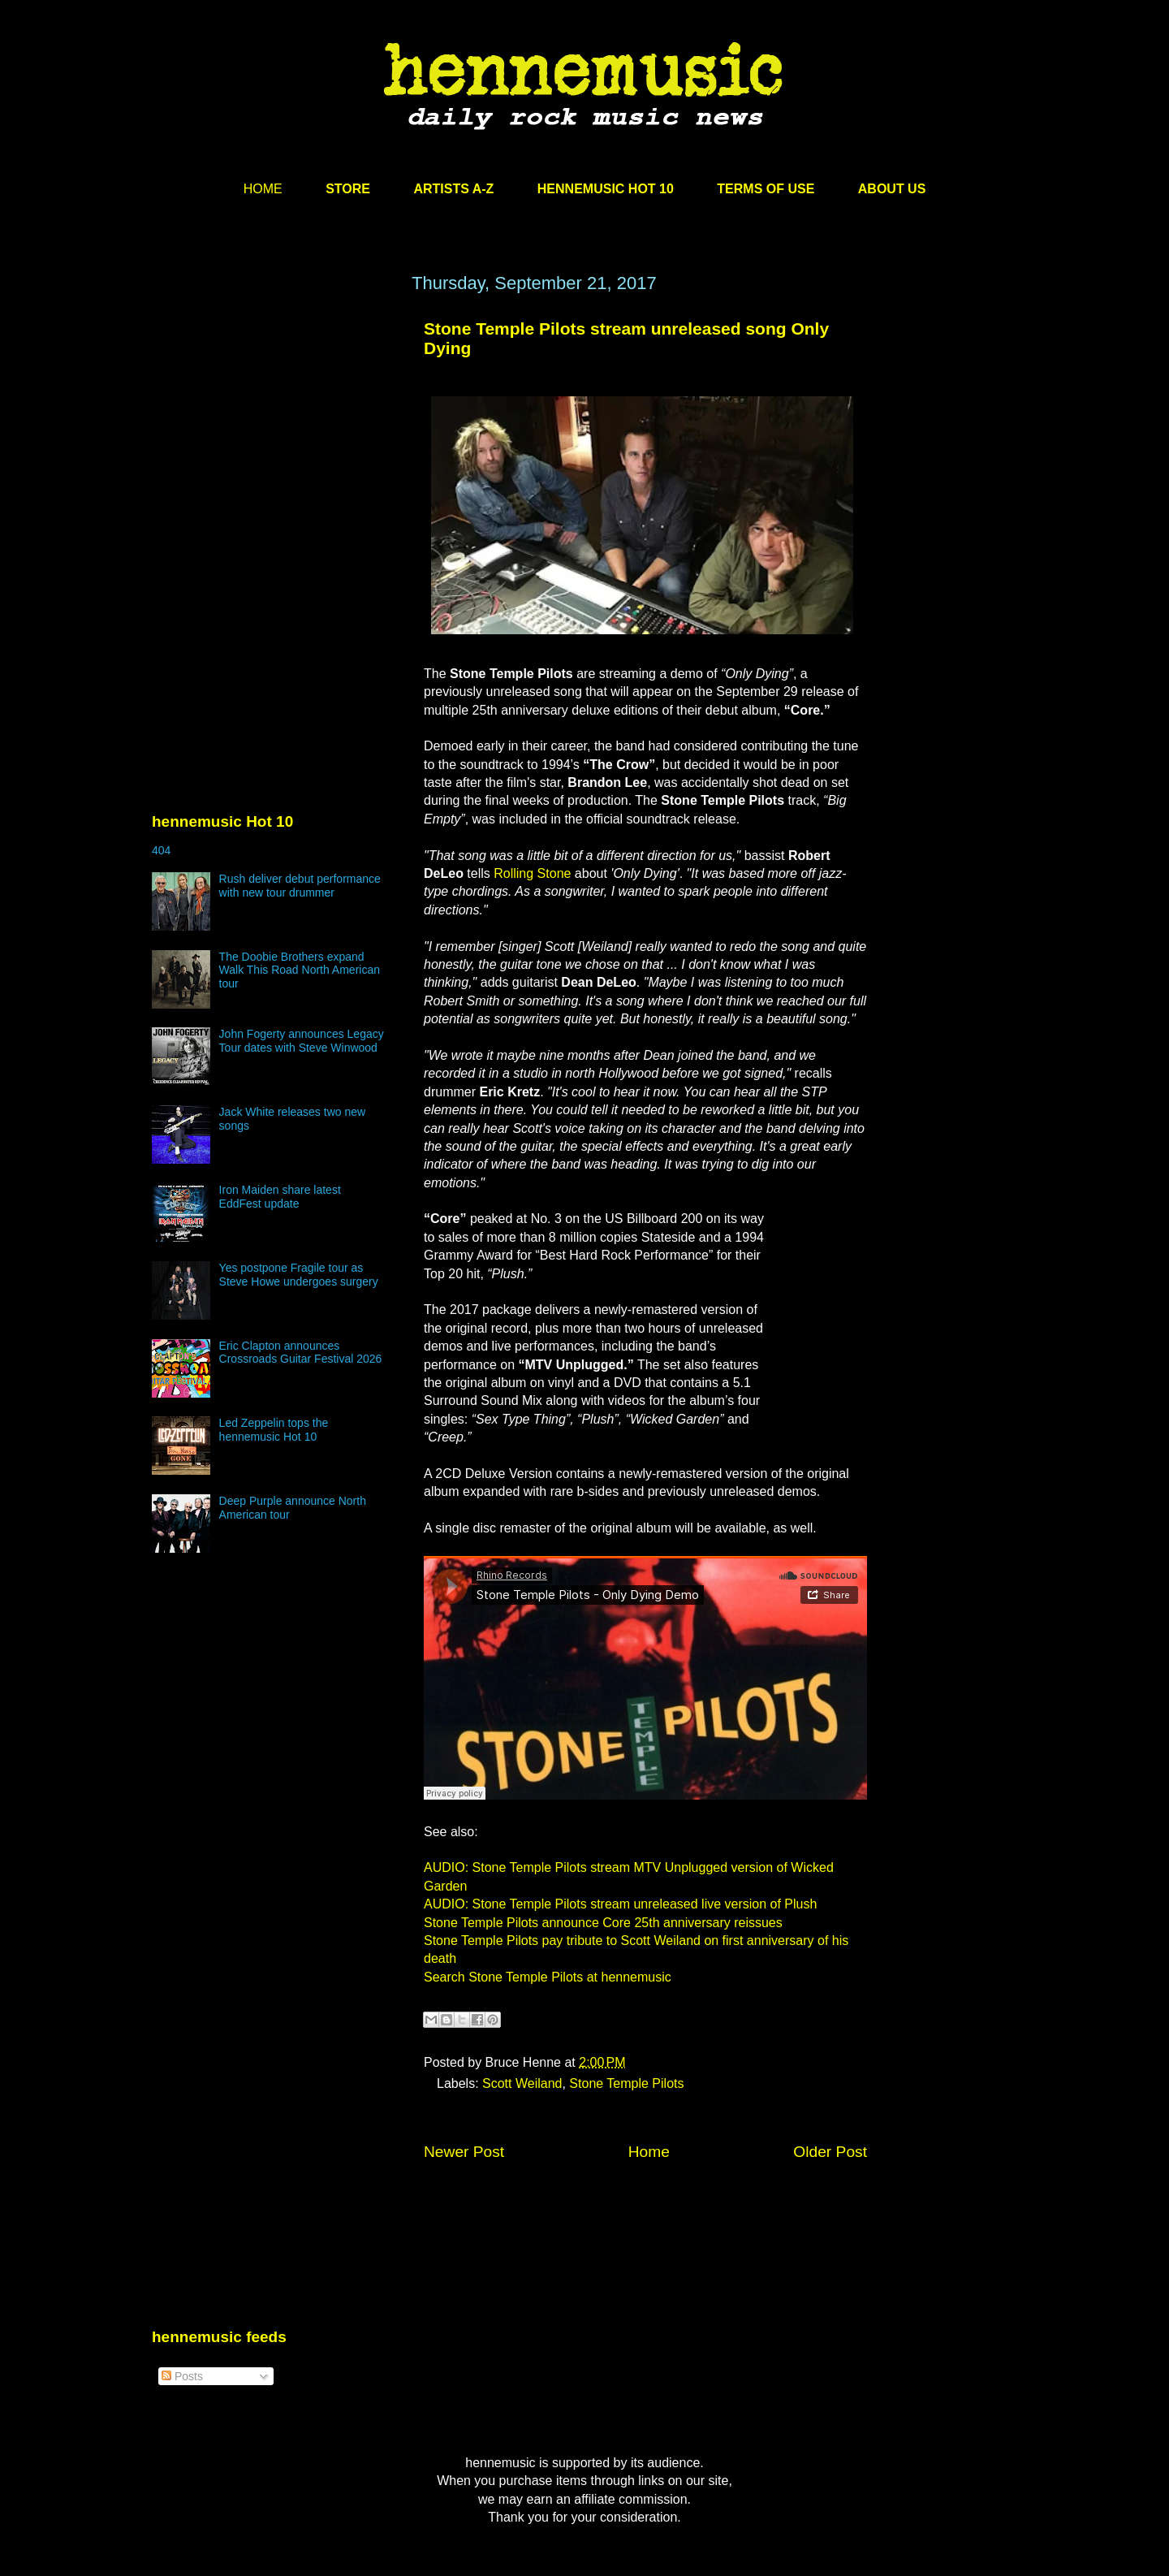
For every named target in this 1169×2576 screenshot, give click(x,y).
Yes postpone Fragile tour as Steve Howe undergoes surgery (298, 1274)
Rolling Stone (532, 873)
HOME (263, 189)
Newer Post (464, 2151)
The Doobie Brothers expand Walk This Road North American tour (299, 970)
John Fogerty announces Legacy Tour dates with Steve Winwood (301, 1040)
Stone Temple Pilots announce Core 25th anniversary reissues (603, 1923)
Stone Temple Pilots (626, 2083)
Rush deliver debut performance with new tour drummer (300, 885)
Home (649, 2151)
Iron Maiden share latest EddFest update (280, 1196)
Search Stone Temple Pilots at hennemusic (547, 1977)
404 (161, 850)
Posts (182, 2376)
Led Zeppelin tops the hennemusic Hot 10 (274, 1429)
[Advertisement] (273, 427)
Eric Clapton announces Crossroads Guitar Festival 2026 (300, 1352)
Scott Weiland (522, 2083)
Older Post (830, 2151)
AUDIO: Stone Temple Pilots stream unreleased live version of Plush (620, 1904)
